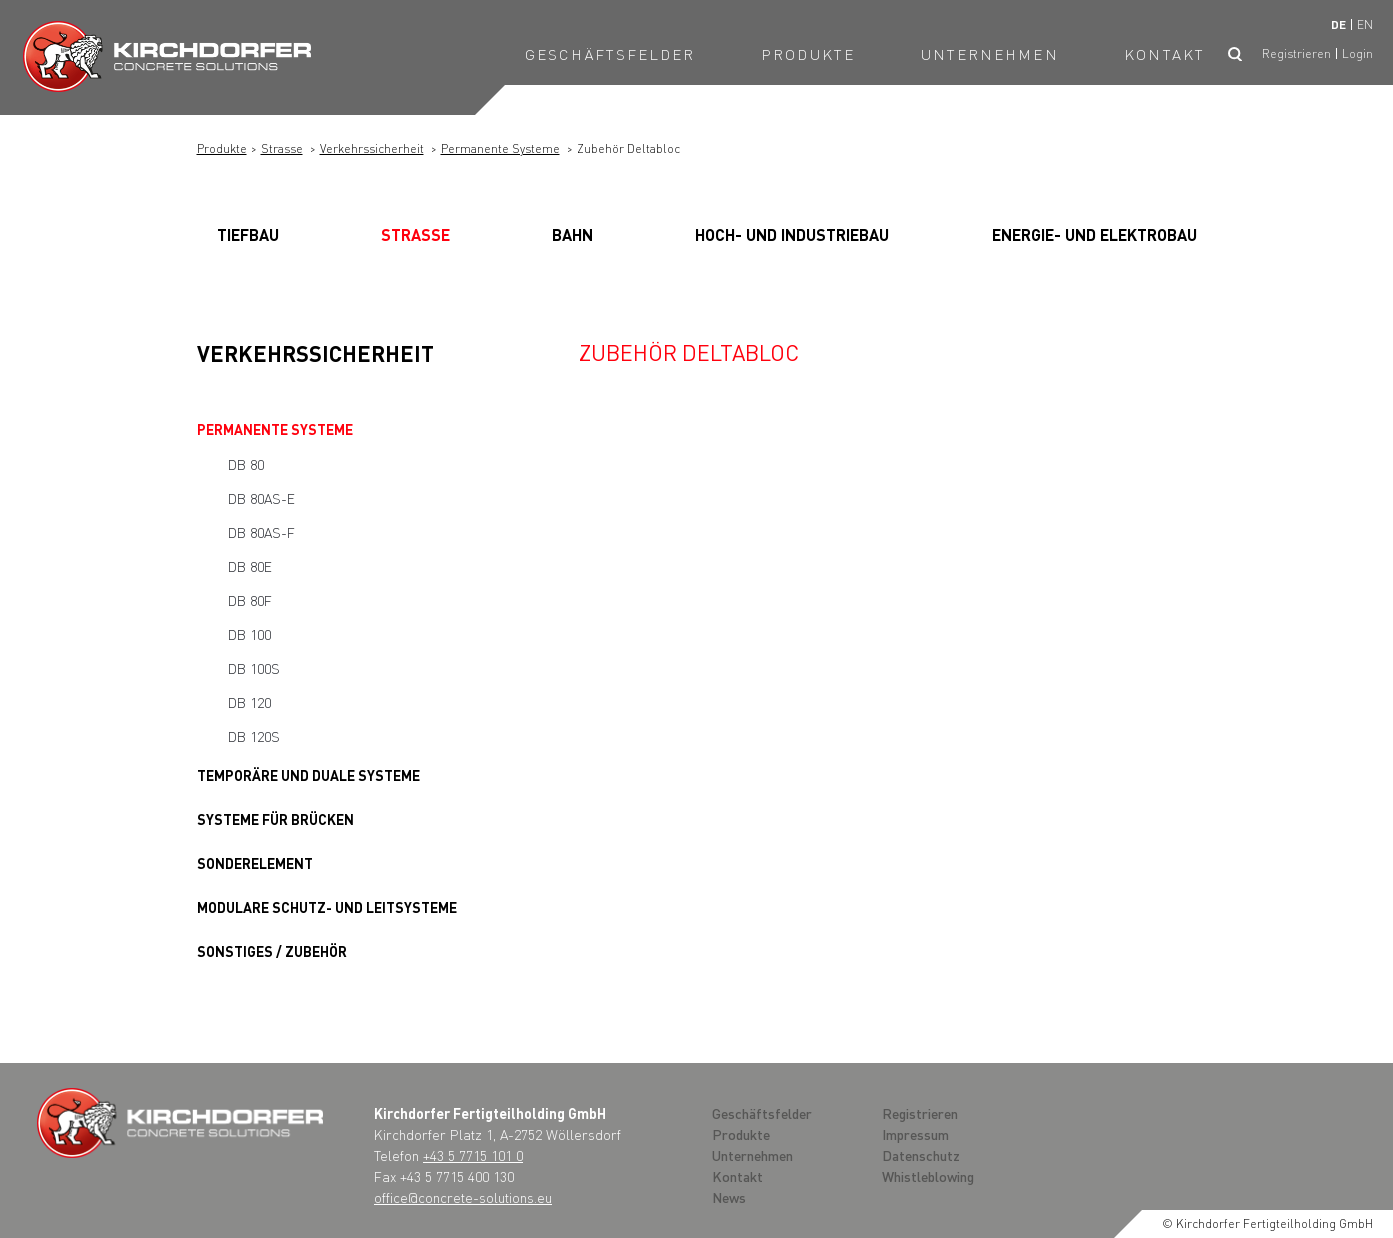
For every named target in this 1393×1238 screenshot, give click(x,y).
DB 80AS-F (261, 532)
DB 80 (246, 464)
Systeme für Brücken (275, 819)
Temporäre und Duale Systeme (308, 775)
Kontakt (1164, 54)
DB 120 (249, 702)
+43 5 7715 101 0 (473, 1155)
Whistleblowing (928, 1176)
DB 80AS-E (261, 498)
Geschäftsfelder (610, 54)
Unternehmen (990, 54)
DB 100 (249, 634)
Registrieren (1296, 53)
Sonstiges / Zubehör (272, 951)
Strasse (282, 148)
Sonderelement (255, 863)
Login (1357, 53)
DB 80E (250, 566)
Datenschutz (921, 1155)
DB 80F (250, 600)
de (1338, 24)
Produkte (808, 54)
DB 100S (254, 668)
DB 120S (254, 736)
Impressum (915, 1134)
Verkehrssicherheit (372, 148)
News (729, 1197)
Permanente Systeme (500, 148)
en (1365, 24)
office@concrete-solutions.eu (463, 1197)
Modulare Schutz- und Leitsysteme (327, 907)
